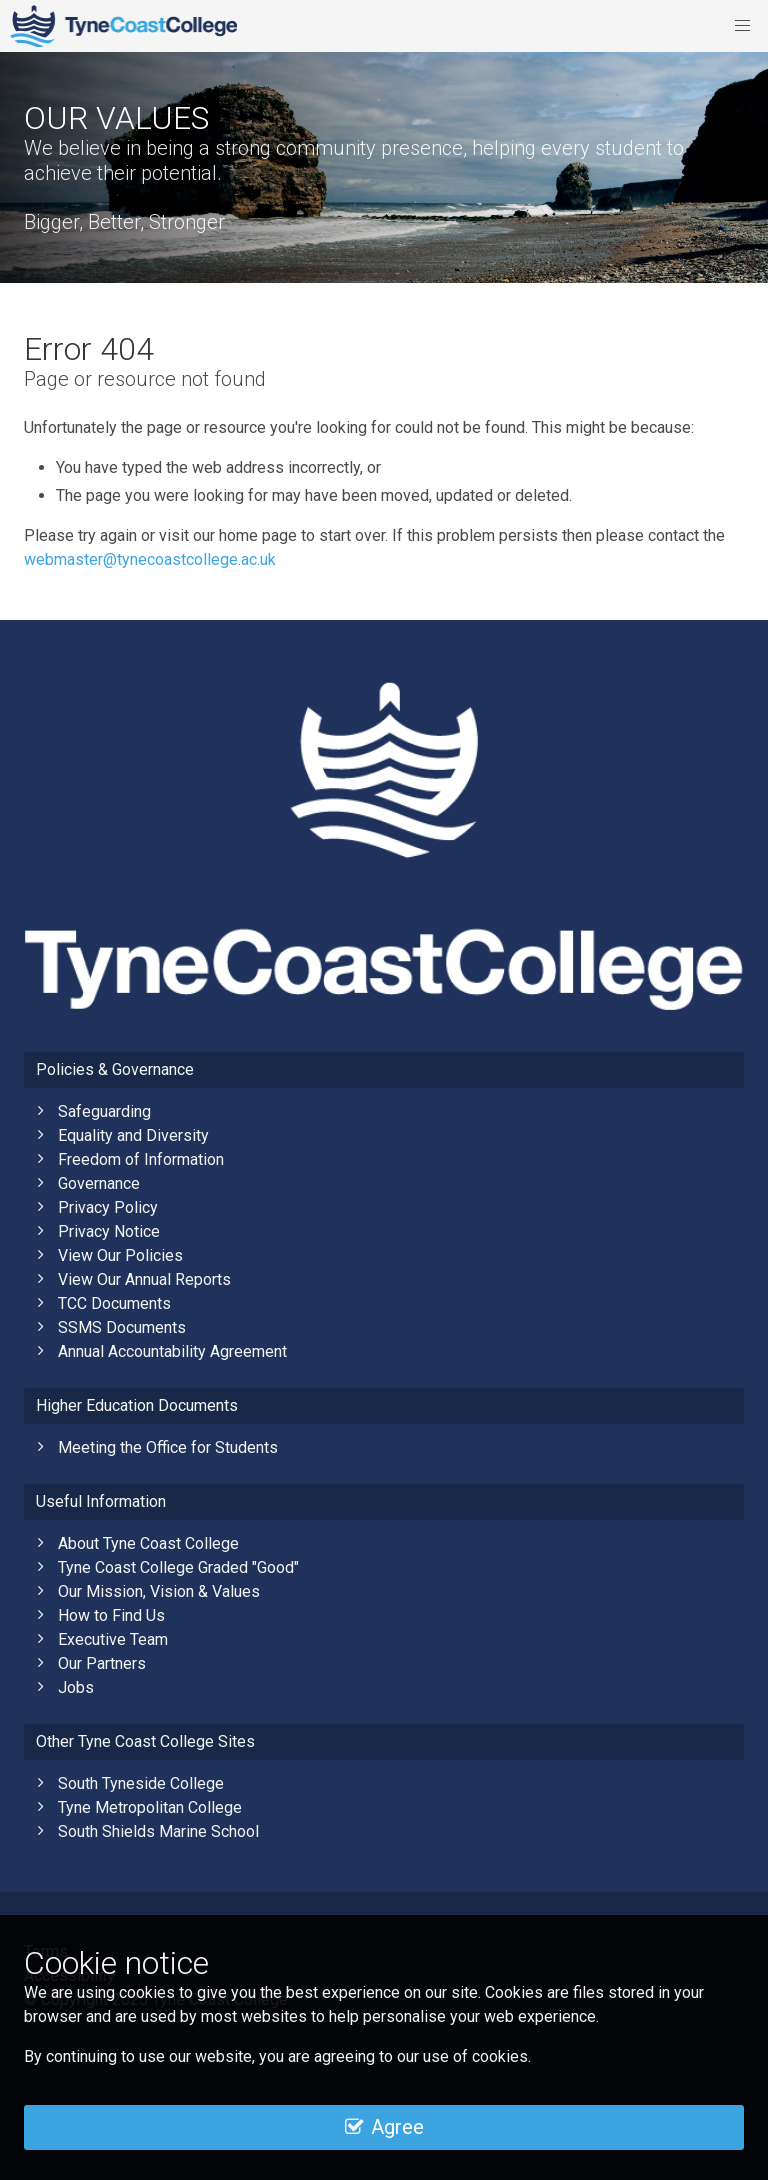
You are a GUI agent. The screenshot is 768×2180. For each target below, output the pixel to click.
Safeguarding (104, 1111)
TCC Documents (114, 1303)
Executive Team (113, 1639)
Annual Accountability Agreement (172, 1351)
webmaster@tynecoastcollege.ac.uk (150, 559)
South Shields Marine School (158, 1831)
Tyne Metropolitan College (150, 1807)
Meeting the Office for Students (168, 1447)
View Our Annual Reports (144, 1279)
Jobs (76, 1687)
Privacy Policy (108, 1207)
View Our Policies (120, 1255)
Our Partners (102, 1663)
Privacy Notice (109, 1231)
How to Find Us (111, 1615)
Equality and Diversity (133, 1135)
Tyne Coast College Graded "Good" (178, 1567)
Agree (384, 2127)
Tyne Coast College (123, 26)
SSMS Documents (122, 1327)
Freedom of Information (141, 1159)
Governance (99, 1183)
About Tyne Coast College (148, 1543)
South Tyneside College (141, 1783)
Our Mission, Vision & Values (159, 1591)
